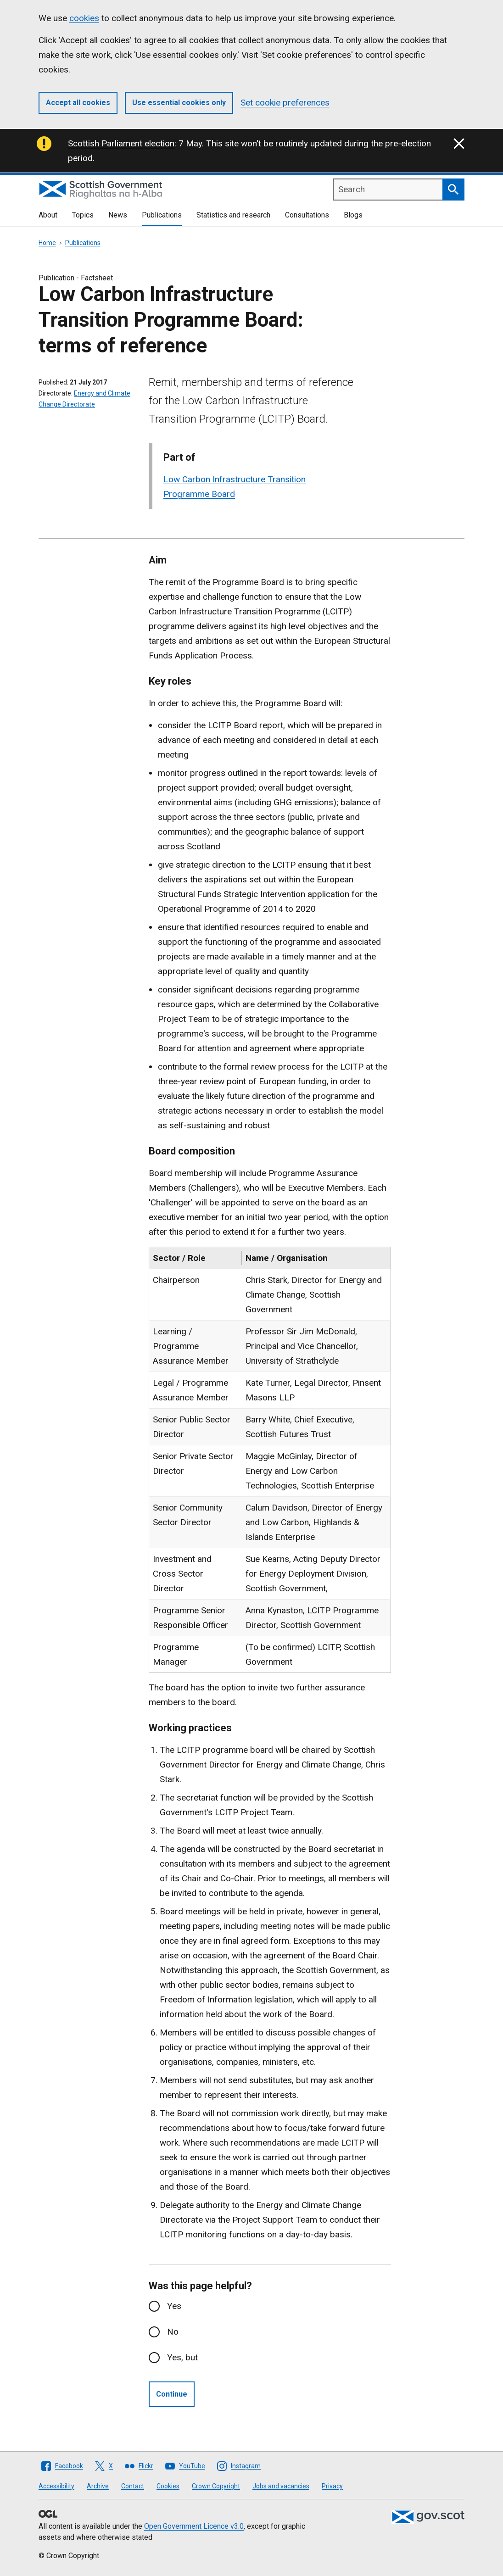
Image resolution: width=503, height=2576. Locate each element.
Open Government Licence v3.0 (194, 2526)
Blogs (353, 215)
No (173, 2331)
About (48, 215)
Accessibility (56, 2486)
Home (47, 242)
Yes (174, 2306)
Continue (171, 2394)
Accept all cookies (78, 102)
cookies (84, 18)
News (117, 215)
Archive (98, 2486)
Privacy (332, 2486)
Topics (83, 215)
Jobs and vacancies (280, 2486)
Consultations (307, 215)
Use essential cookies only (179, 102)
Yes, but (182, 2357)
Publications (162, 215)
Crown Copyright (216, 2486)
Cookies (167, 2486)
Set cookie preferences (285, 102)
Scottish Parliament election (121, 143)
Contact (132, 2486)
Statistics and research (233, 215)
